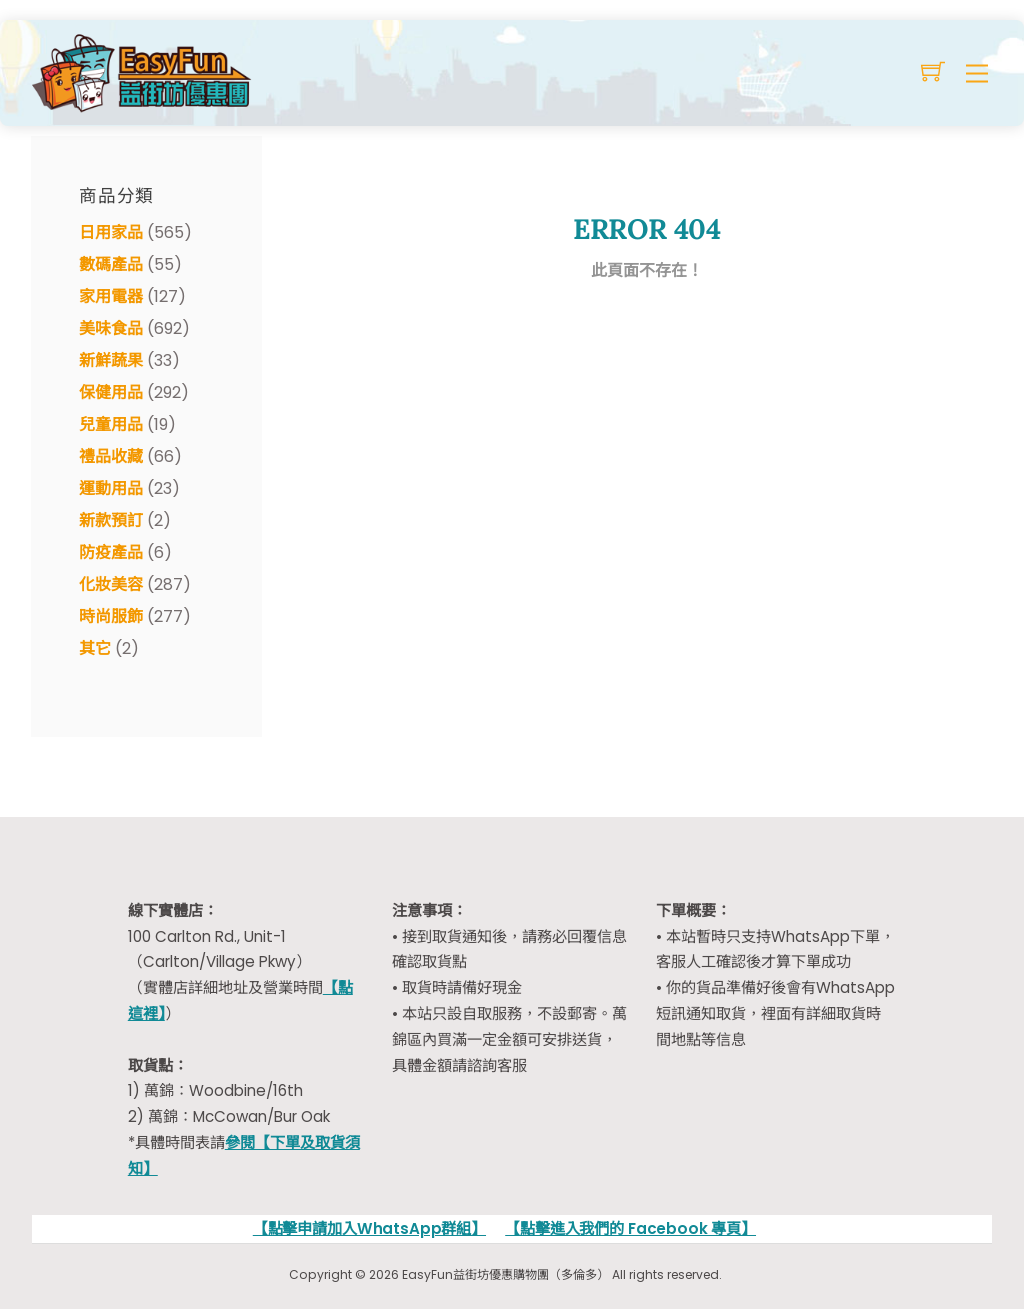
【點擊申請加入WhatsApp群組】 (369, 1228)
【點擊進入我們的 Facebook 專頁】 (630, 1228)
